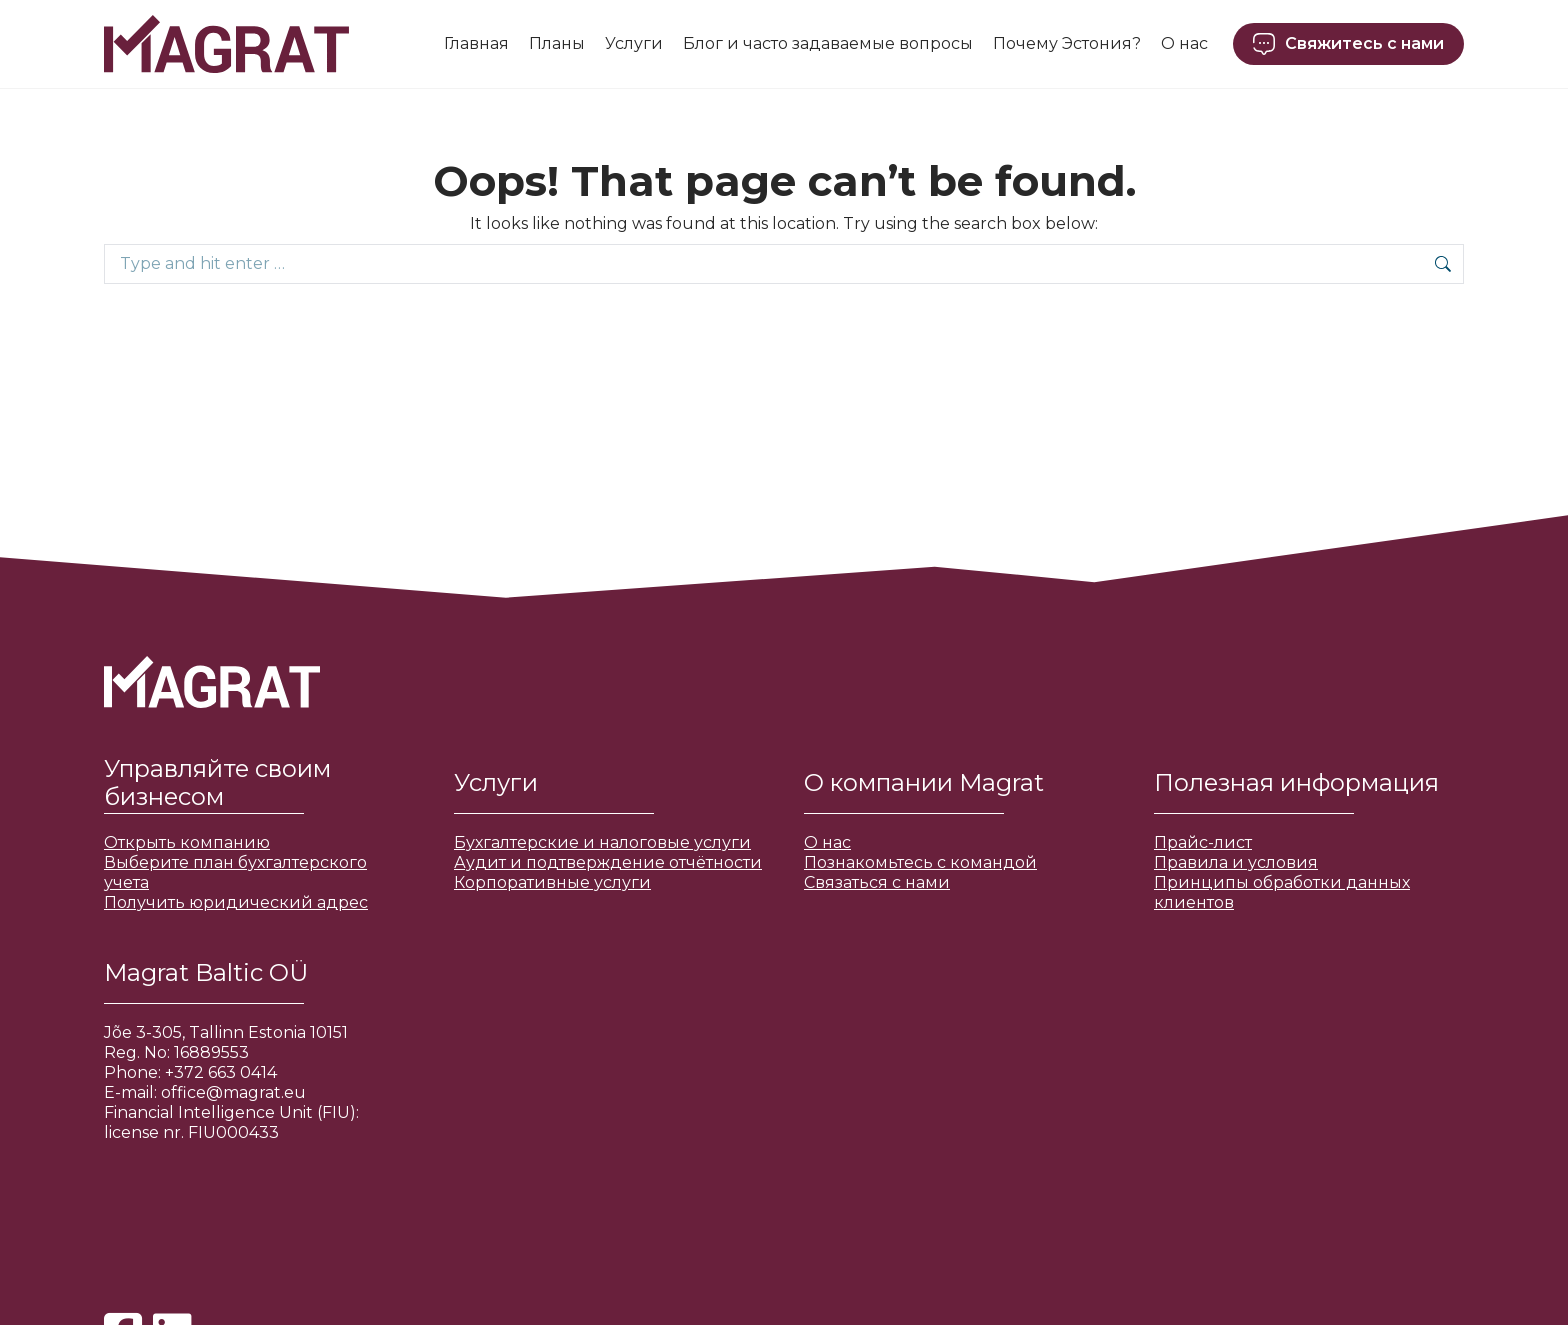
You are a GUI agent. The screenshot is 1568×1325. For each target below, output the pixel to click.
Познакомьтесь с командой (920, 862)
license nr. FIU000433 (191, 1132)
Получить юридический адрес (236, 902)
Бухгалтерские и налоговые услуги (602, 842)
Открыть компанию (187, 842)
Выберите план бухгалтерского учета (235, 872)
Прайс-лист (1203, 842)
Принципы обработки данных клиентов (1282, 892)
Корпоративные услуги (552, 882)
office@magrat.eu (233, 1092)
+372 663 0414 (221, 1072)
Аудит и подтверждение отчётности (608, 862)
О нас (827, 842)
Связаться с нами (877, 882)
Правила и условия (1236, 862)
